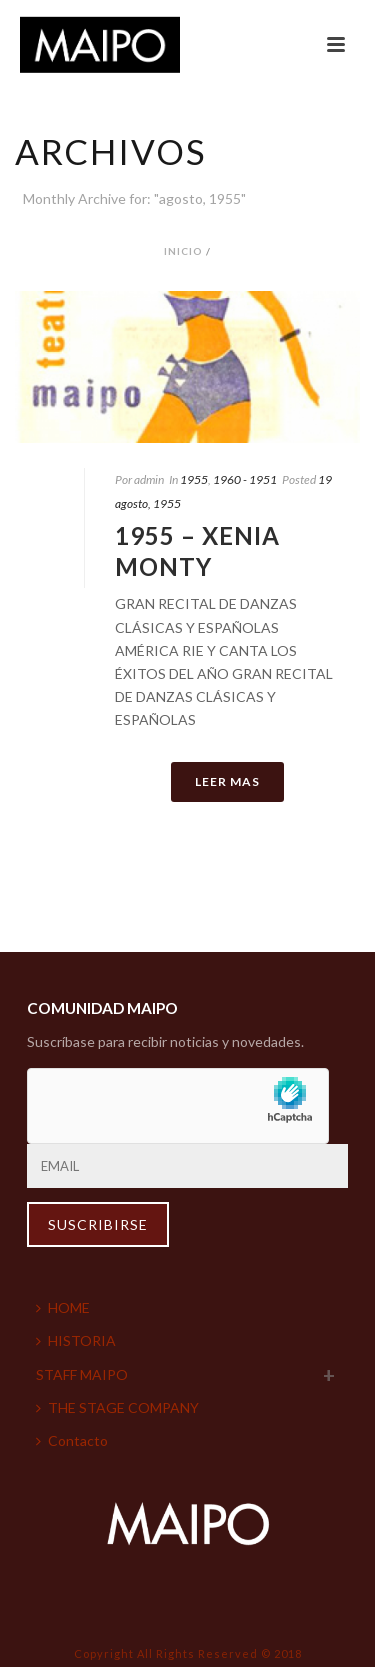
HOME (63, 1307)
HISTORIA (76, 1340)
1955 (194, 479)
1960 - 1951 (245, 479)
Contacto (72, 1440)
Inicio (183, 251)
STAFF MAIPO (82, 1374)
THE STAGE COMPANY (117, 1407)
